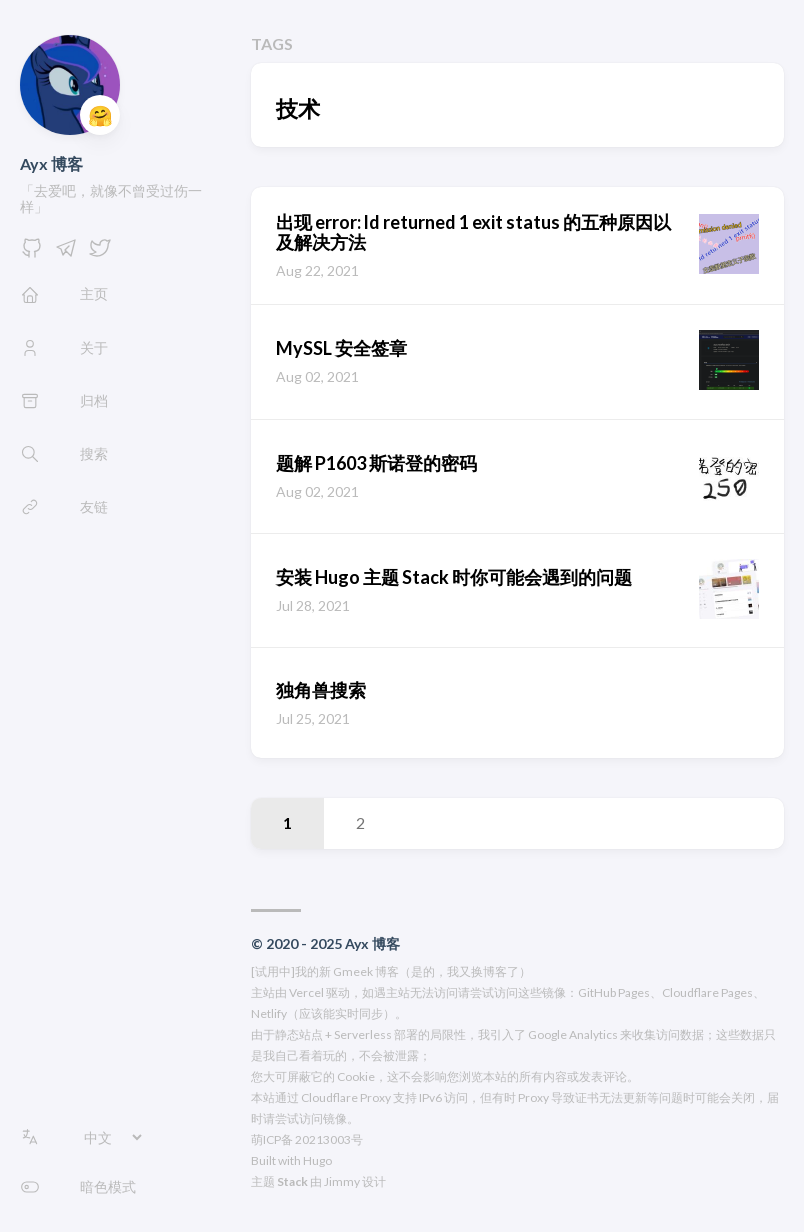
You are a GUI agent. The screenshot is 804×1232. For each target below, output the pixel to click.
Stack (292, 1181)
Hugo (317, 1160)
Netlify (269, 1013)
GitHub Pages (614, 992)
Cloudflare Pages (707, 992)
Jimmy (342, 1181)
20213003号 (329, 1139)
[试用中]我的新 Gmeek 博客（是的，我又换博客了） (391, 971)
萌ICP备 (272, 1139)
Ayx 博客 (51, 163)
